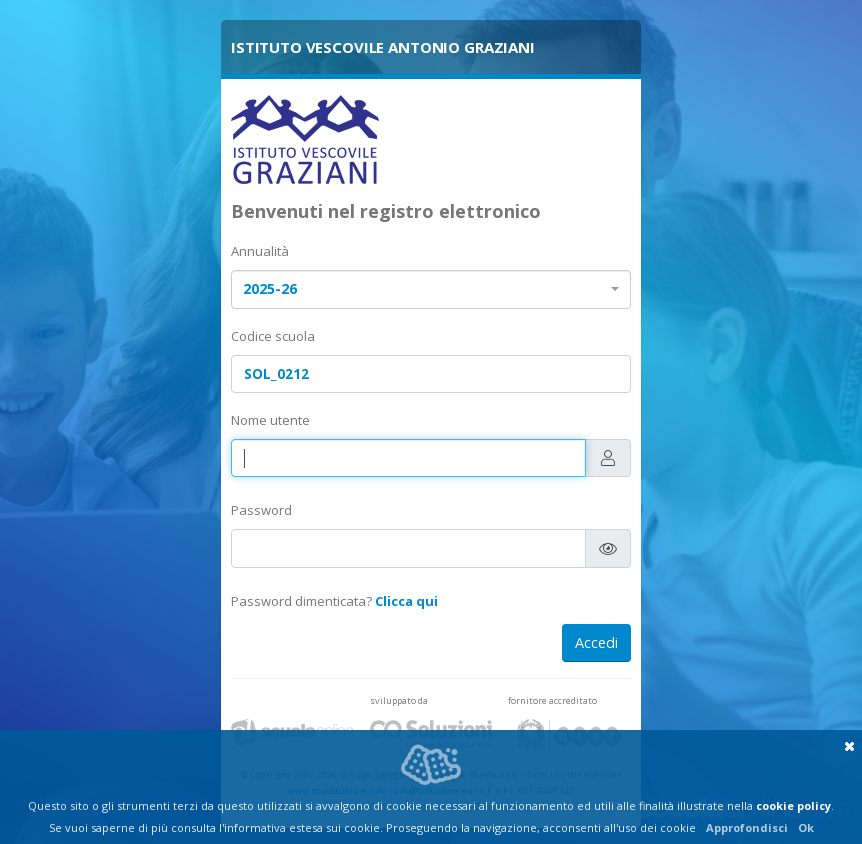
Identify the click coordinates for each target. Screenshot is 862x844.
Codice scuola (273, 336)
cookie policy (793, 805)
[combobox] (431, 289)
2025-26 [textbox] (270, 288)
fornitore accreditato (552, 700)
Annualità (260, 251)
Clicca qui (406, 601)
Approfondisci (747, 827)
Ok (806, 827)
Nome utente (270, 420)
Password (261, 510)
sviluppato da (399, 700)
